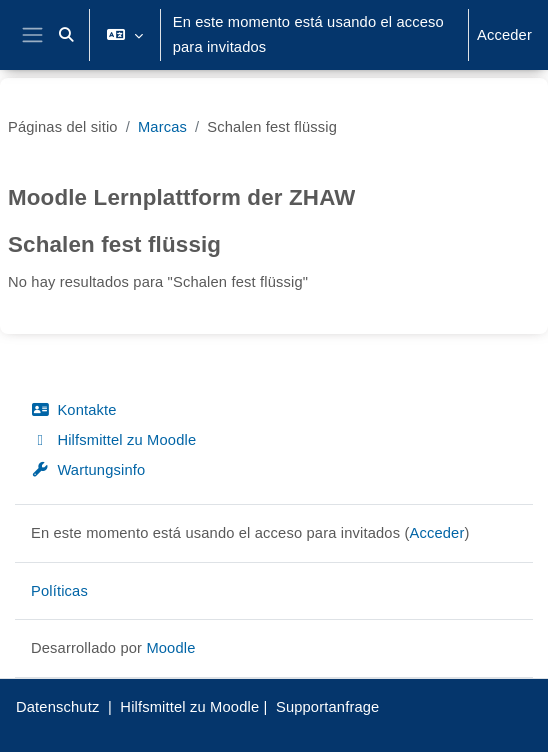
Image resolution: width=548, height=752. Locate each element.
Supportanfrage (328, 707)
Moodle (170, 648)
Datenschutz (57, 707)
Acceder (504, 35)
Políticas (59, 591)
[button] (67, 35)
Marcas (162, 127)
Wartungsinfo (88, 470)
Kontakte (74, 410)
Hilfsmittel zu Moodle (113, 440)
